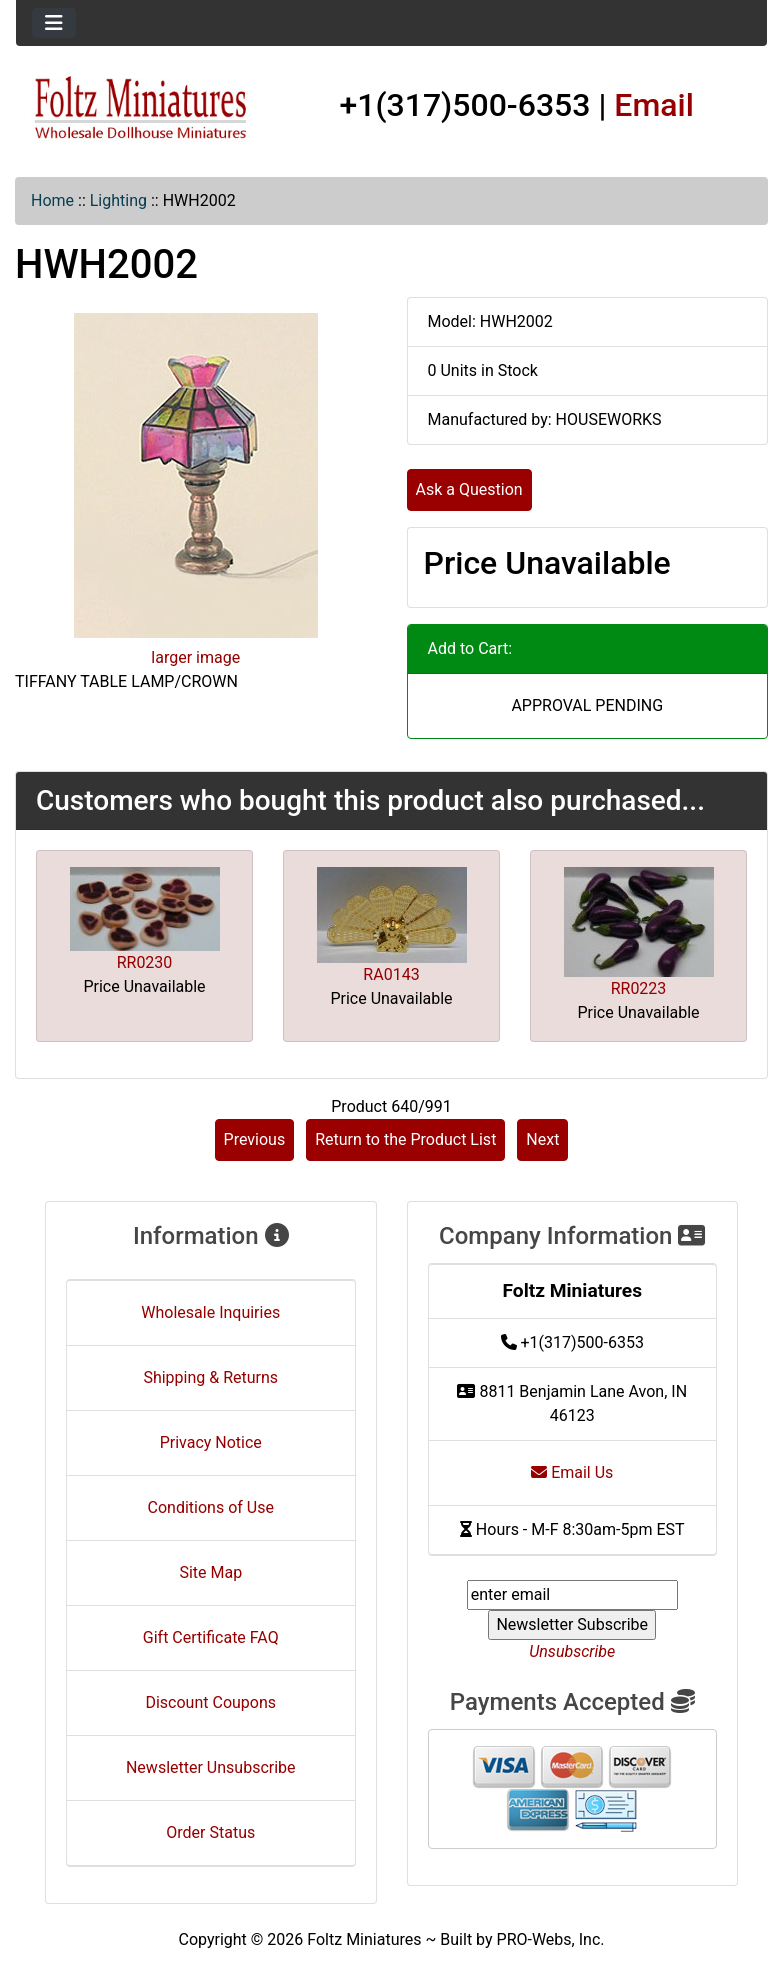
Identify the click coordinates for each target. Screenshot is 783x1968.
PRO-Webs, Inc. (551, 1939)
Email (654, 105)
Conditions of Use (211, 1507)
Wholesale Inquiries (210, 1312)
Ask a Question (469, 489)
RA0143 (391, 974)
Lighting (118, 200)
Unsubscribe (572, 1651)
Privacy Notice (211, 1442)
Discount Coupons (210, 1702)
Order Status (210, 1832)
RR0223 (639, 988)
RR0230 (145, 962)
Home (52, 200)
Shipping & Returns (210, 1377)
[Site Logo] (141, 108)
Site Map (210, 1572)
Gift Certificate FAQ (211, 1637)
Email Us (572, 1472)
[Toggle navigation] (54, 23)
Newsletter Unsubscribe (211, 1767)
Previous (255, 1139)
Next (542, 1139)
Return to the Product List (405, 1139)
